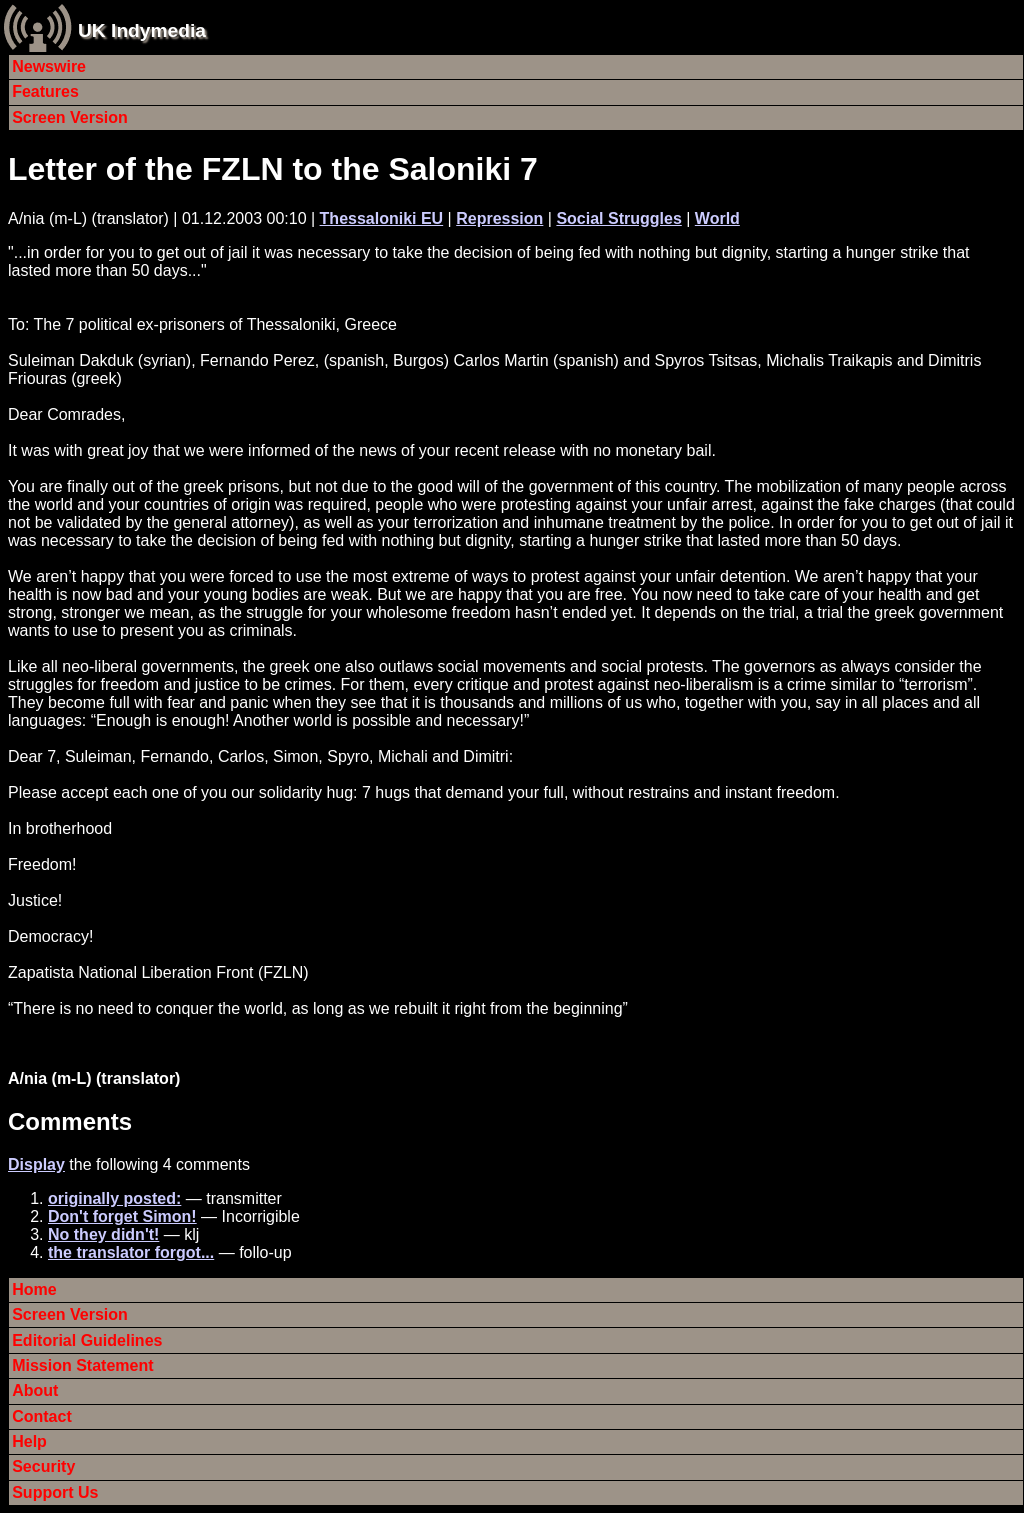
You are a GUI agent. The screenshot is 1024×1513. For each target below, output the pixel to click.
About (35, 1390)
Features (45, 91)
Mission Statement (82, 1365)
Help (29, 1441)
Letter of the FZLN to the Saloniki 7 (273, 169)
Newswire (49, 66)
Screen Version (70, 117)
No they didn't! (103, 1234)
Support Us (55, 1492)
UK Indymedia (142, 30)
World (717, 218)
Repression (499, 218)
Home (34, 1289)
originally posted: (114, 1198)
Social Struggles (618, 218)
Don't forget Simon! (122, 1216)
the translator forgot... (131, 1252)
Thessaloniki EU (382, 218)
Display (36, 1164)
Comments (70, 1121)
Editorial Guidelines (87, 1340)
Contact (42, 1416)
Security (43, 1466)
